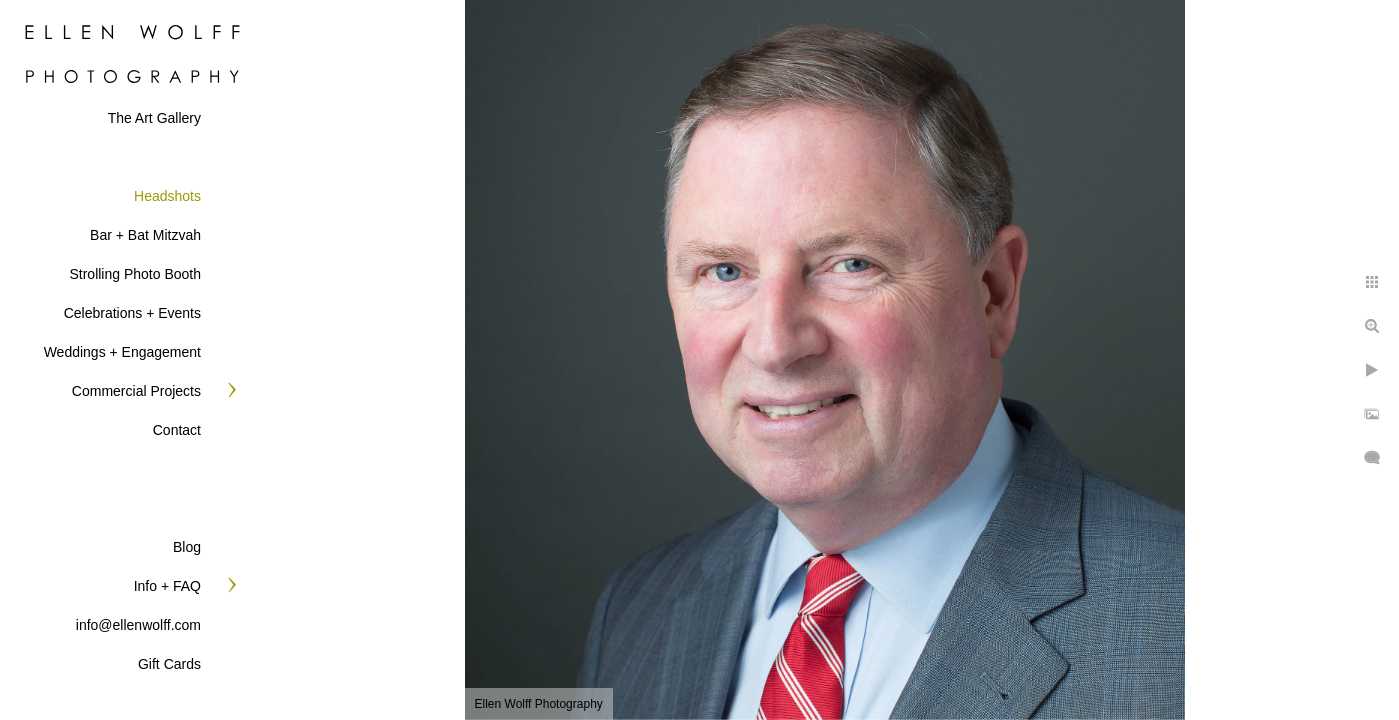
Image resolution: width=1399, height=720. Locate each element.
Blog (187, 547)
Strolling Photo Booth (135, 274)
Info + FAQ (167, 586)
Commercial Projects (136, 391)
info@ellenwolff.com (138, 625)
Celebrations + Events (132, 313)
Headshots (167, 196)
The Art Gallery (154, 118)
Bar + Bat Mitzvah (145, 235)
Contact (177, 430)
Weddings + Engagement (122, 352)
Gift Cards (169, 664)
